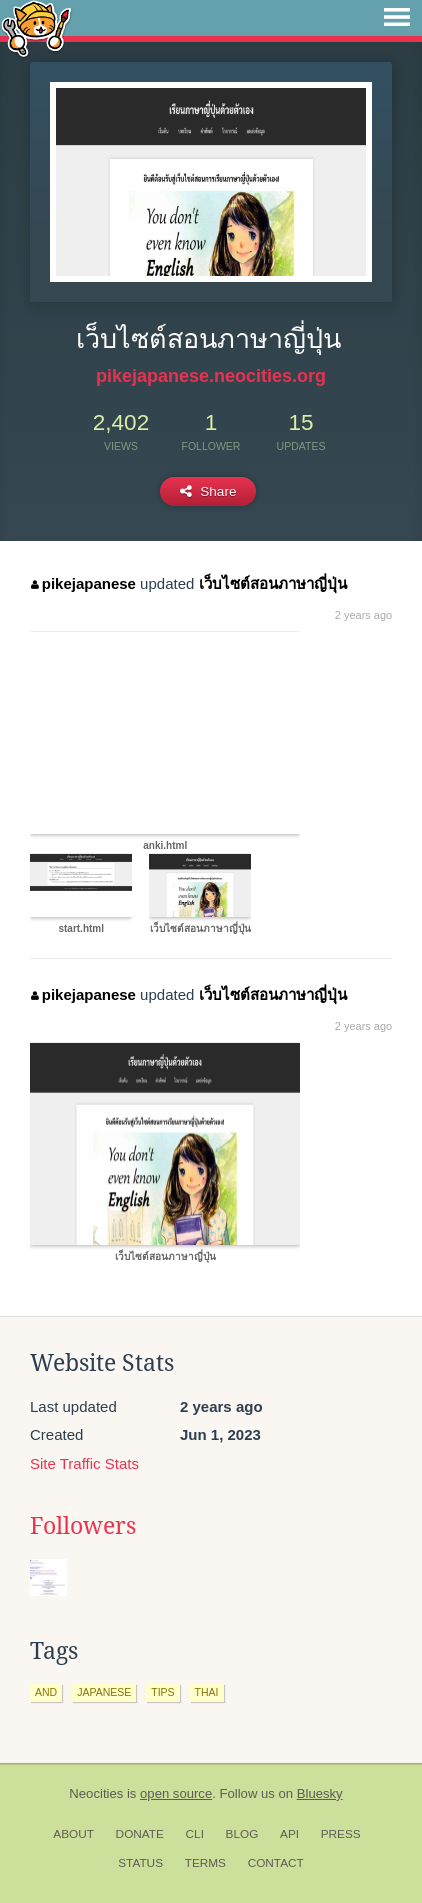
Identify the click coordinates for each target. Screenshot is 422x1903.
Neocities (96, 1793)
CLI (195, 1834)
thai (207, 1692)
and (46, 1692)
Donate (140, 1834)
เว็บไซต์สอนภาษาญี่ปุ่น (273, 583)
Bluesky (320, 1793)
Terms (205, 1863)
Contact (276, 1863)
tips (162, 1692)
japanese (104, 1692)
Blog (242, 1834)
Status (140, 1863)
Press (341, 1834)
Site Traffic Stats (84, 1463)
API (289, 1834)
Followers (83, 1526)
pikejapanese (83, 583)
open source (176, 1793)
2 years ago (363, 615)
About (73, 1834)
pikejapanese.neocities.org (211, 376)
